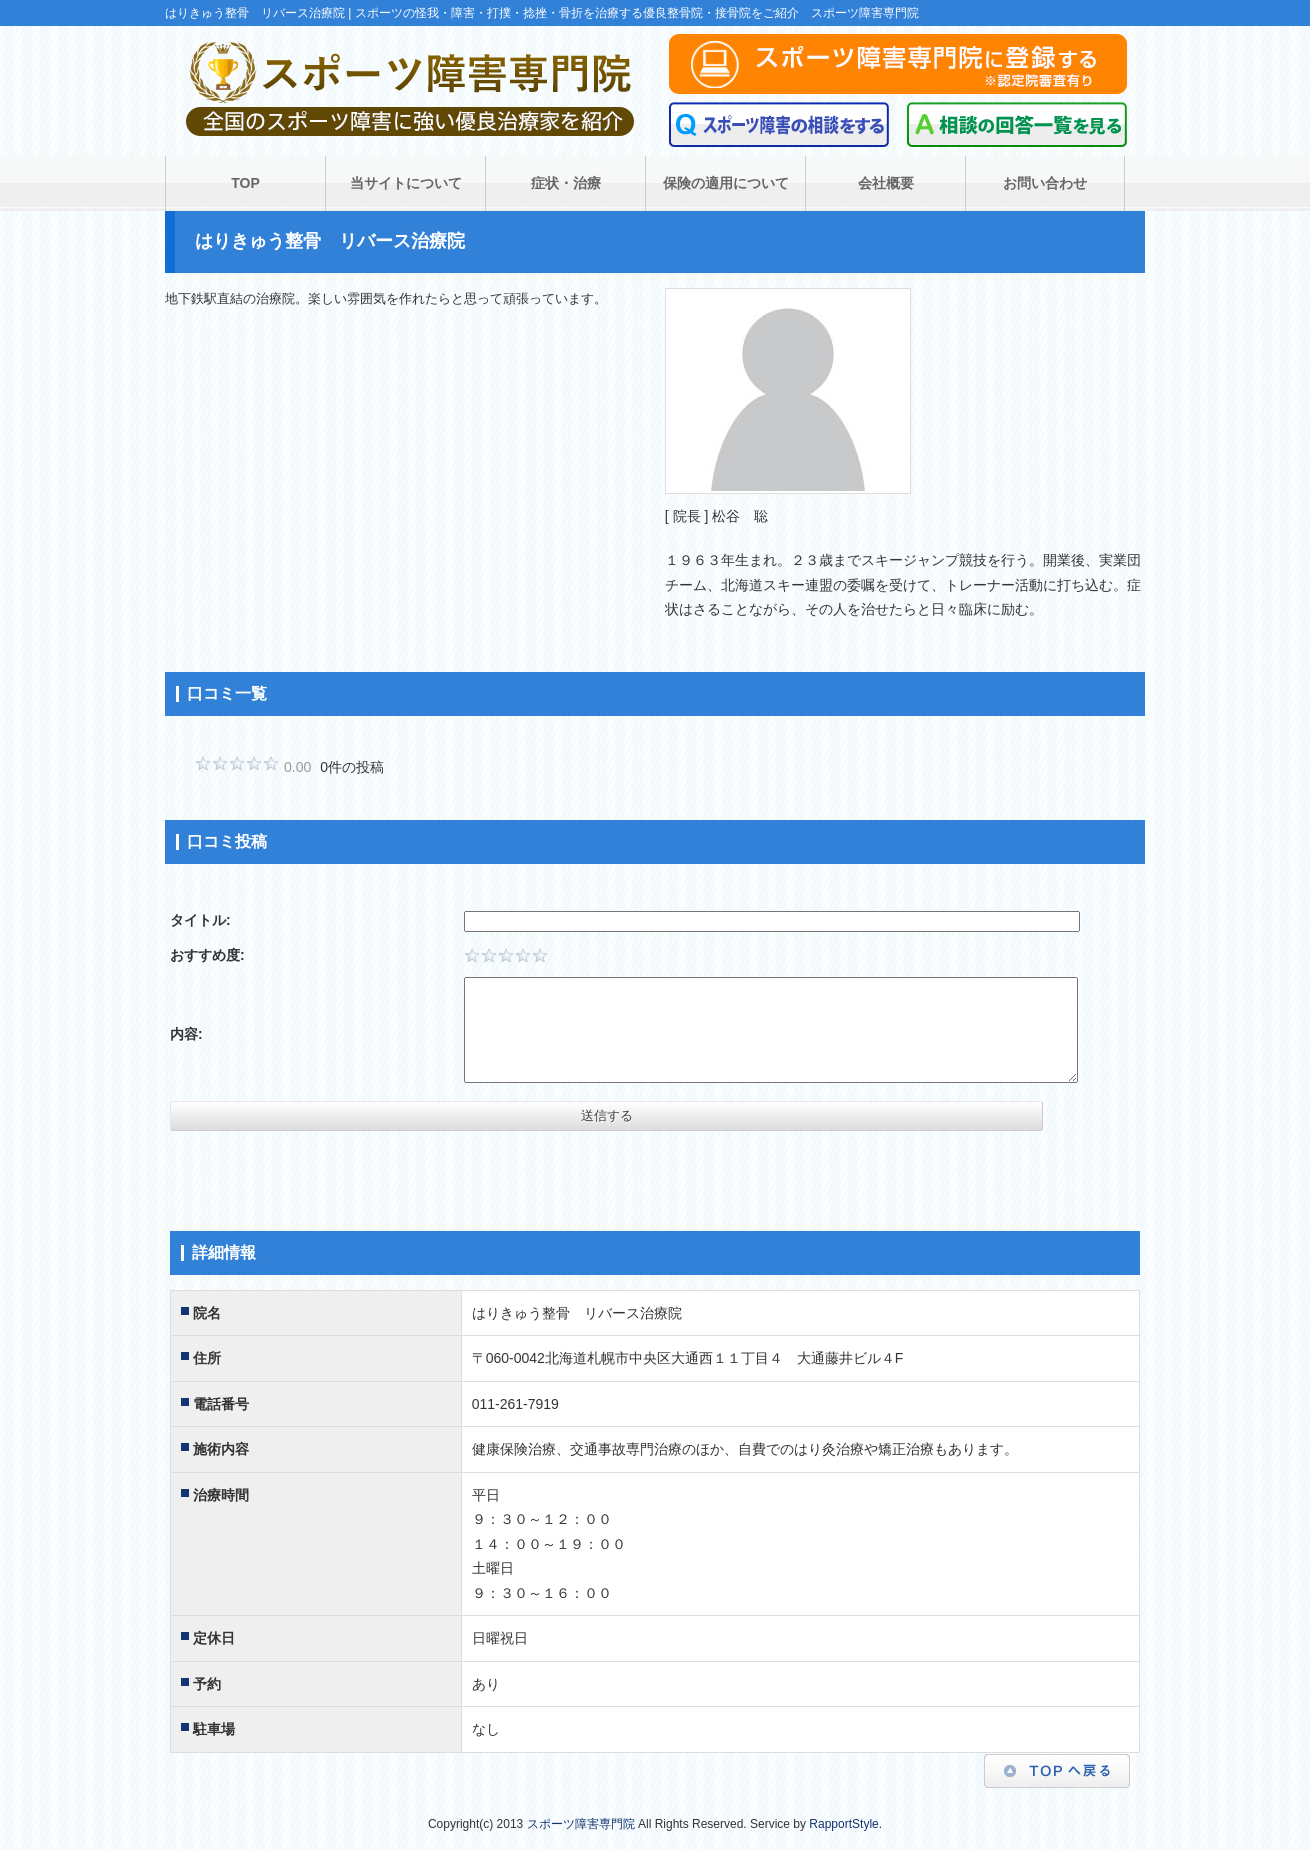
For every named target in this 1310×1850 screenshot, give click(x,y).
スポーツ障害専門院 (581, 1824)
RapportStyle (843, 1824)
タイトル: (200, 920)
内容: (186, 1034)
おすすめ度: (207, 955)
